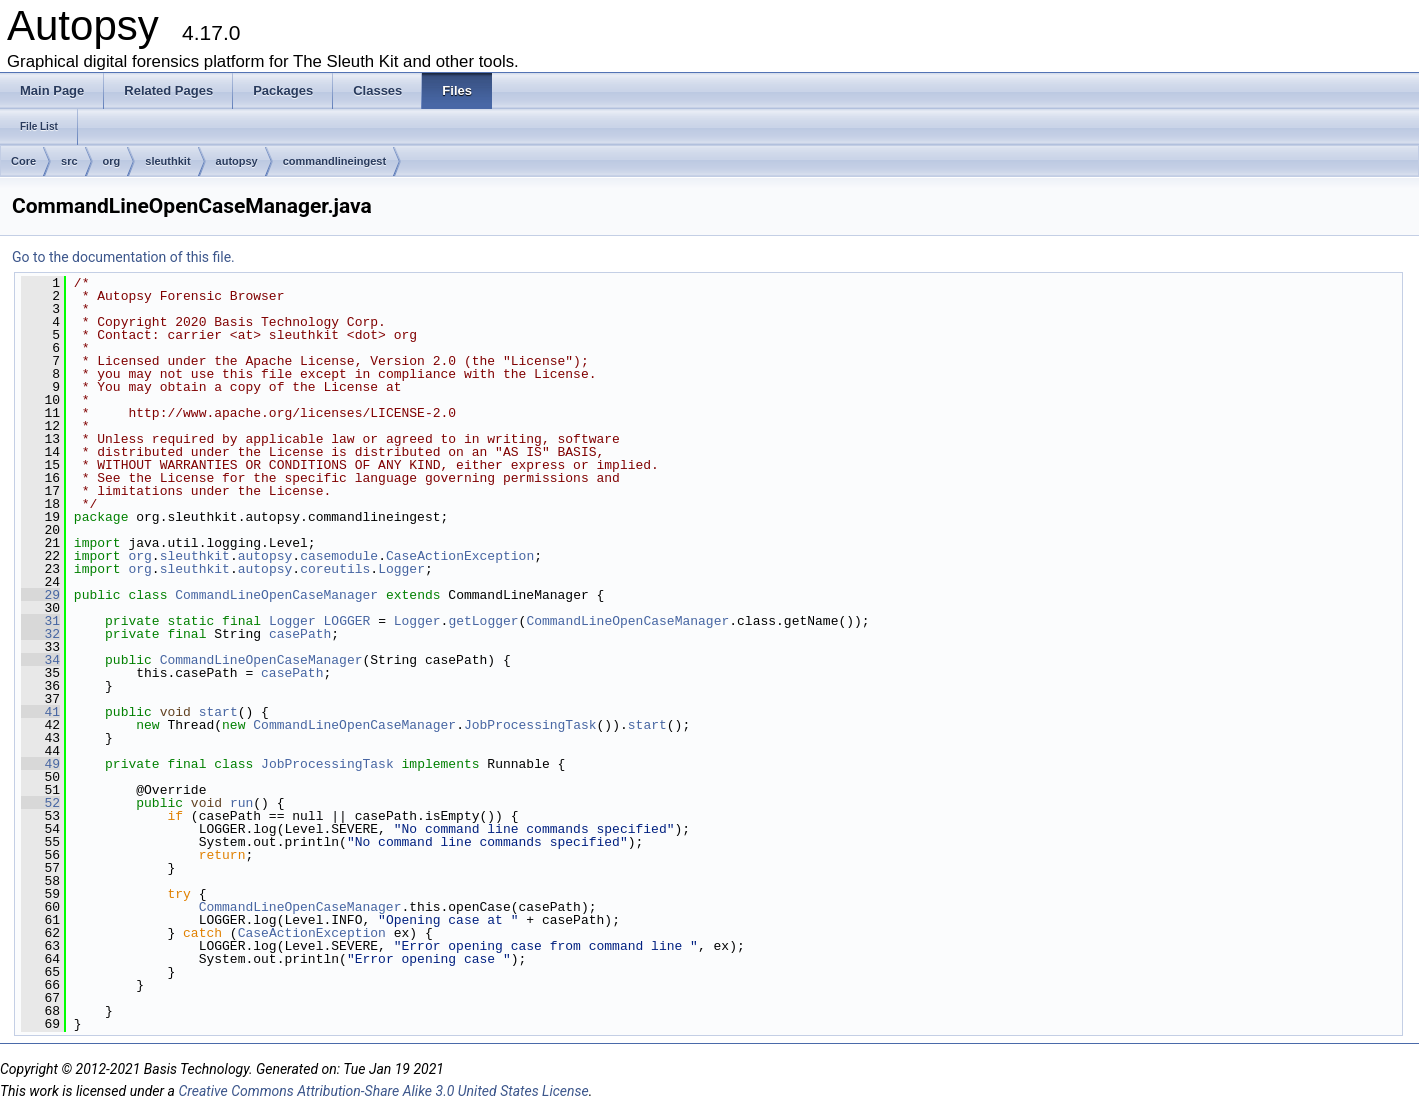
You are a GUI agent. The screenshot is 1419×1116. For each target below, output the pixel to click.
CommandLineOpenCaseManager (276, 595)
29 (40, 595)
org (112, 161)
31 (40, 621)
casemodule (339, 556)
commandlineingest (334, 161)
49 (40, 764)
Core (23, 161)
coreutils (335, 569)
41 (40, 712)
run (241, 803)
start (218, 712)
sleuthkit (167, 161)
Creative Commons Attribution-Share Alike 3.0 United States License (383, 1091)
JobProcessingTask (530, 725)
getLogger (483, 621)
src (69, 161)
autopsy (237, 161)
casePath (300, 634)
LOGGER (347, 621)
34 (40, 660)
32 (40, 634)
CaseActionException (460, 556)
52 (40, 803)
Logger (401, 569)
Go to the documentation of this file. (123, 257)
